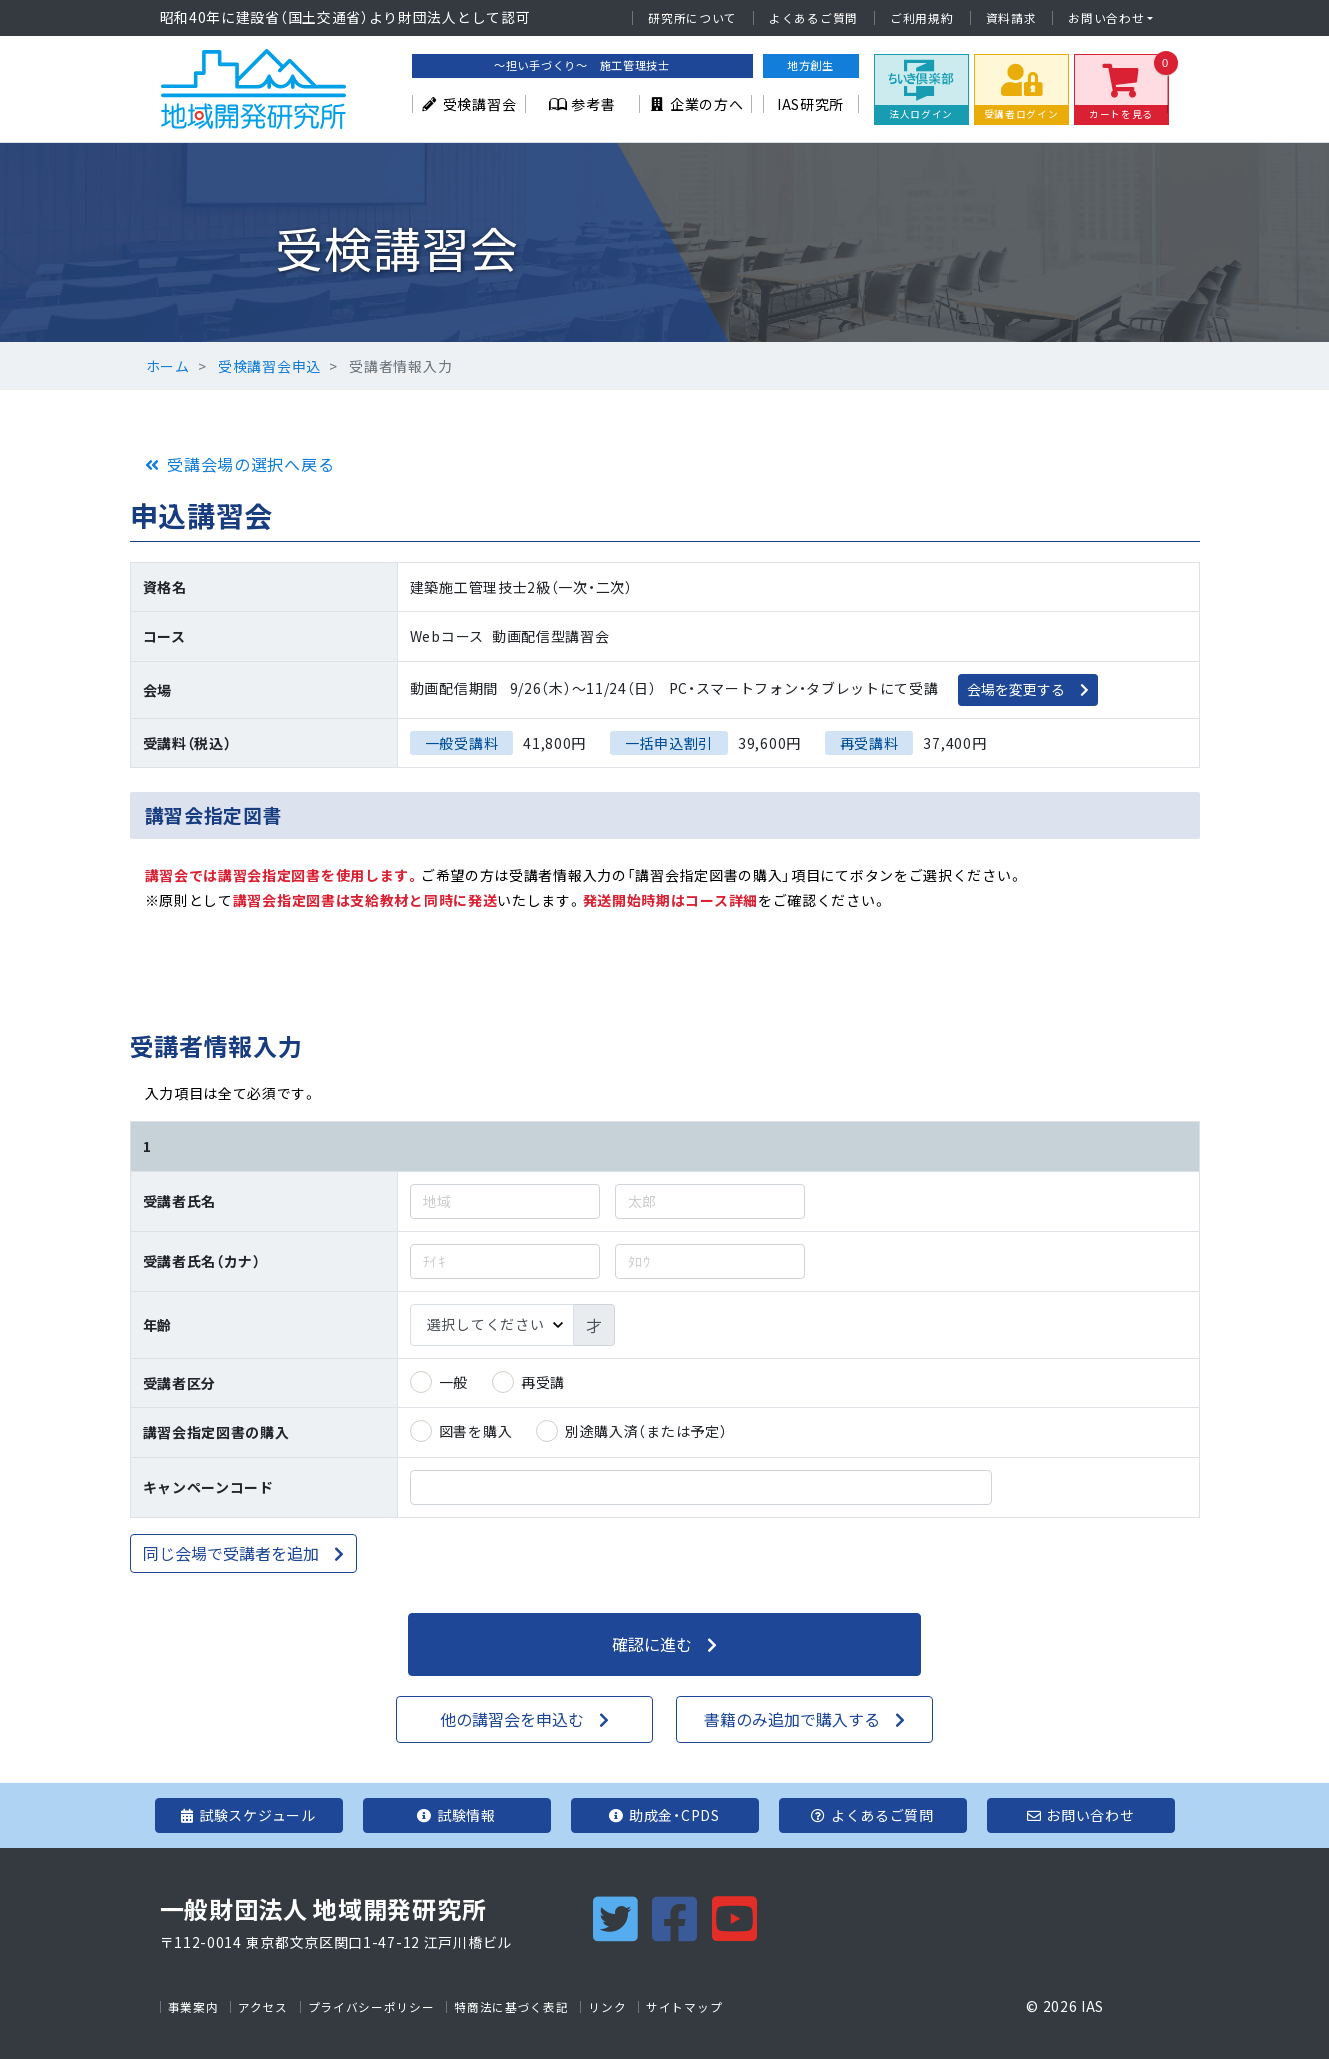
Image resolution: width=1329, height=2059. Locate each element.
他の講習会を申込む (512, 1719)
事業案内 (193, 2007)
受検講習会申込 (269, 366)
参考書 (582, 104)
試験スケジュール (248, 1815)
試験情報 (456, 1815)
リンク (607, 2007)
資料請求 (1011, 18)
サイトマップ (684, 2007)
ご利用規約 (922, 18)
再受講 (543, 1382)
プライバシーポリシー (371, 2007)
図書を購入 (476, 1431)
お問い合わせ (1106, 18)
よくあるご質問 (813, 18)
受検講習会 (468, 104)
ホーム (168, 366)
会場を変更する (1016, 689)
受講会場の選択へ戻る (250, 464)
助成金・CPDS (664, 1815)
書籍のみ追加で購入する (792, 1719)
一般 (453, 1382)
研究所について (692, 18)
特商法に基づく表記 (511, 2007)
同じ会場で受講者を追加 (231, 1553)
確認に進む (652, 1644)
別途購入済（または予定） (646, 1431)
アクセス (263, 2007)
